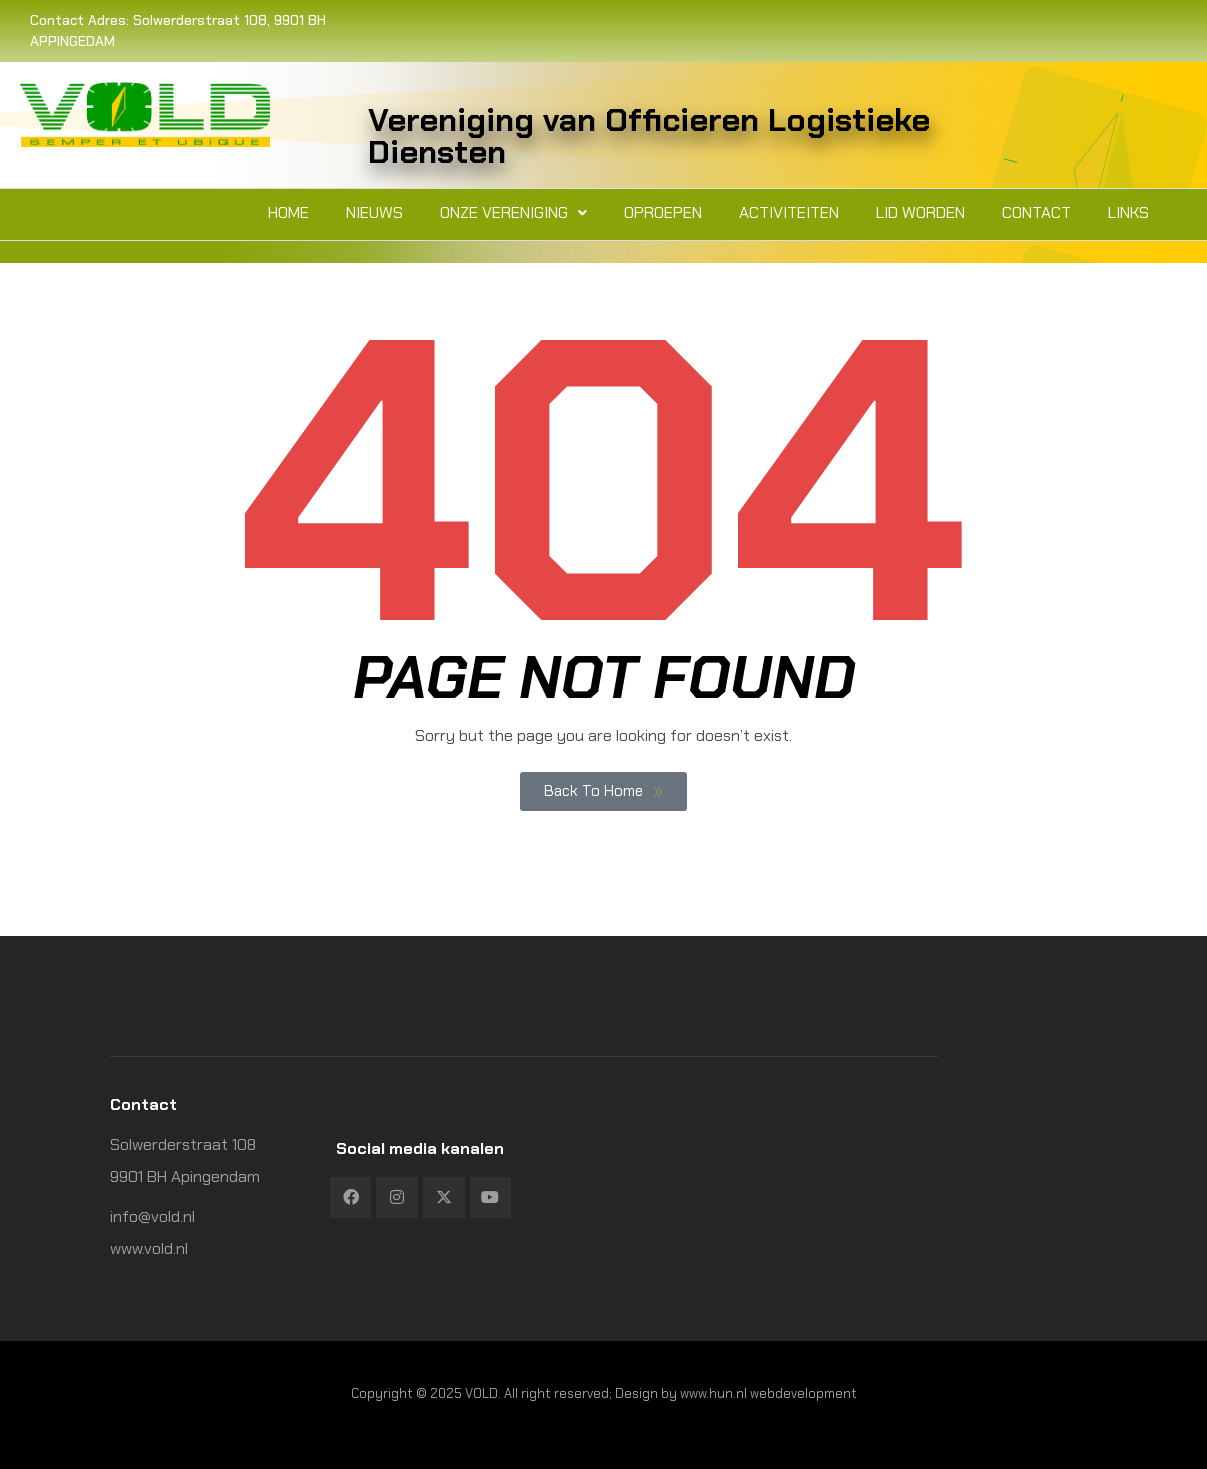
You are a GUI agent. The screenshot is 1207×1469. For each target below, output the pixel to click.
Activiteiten (789, 212)
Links (1128, 212)
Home (288, 212)
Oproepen (663, 212)
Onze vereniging (513, 212)
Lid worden (920, 212)
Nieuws (374, 212)
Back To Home (603, 791)
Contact (1036, 212)
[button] (513, 213)
